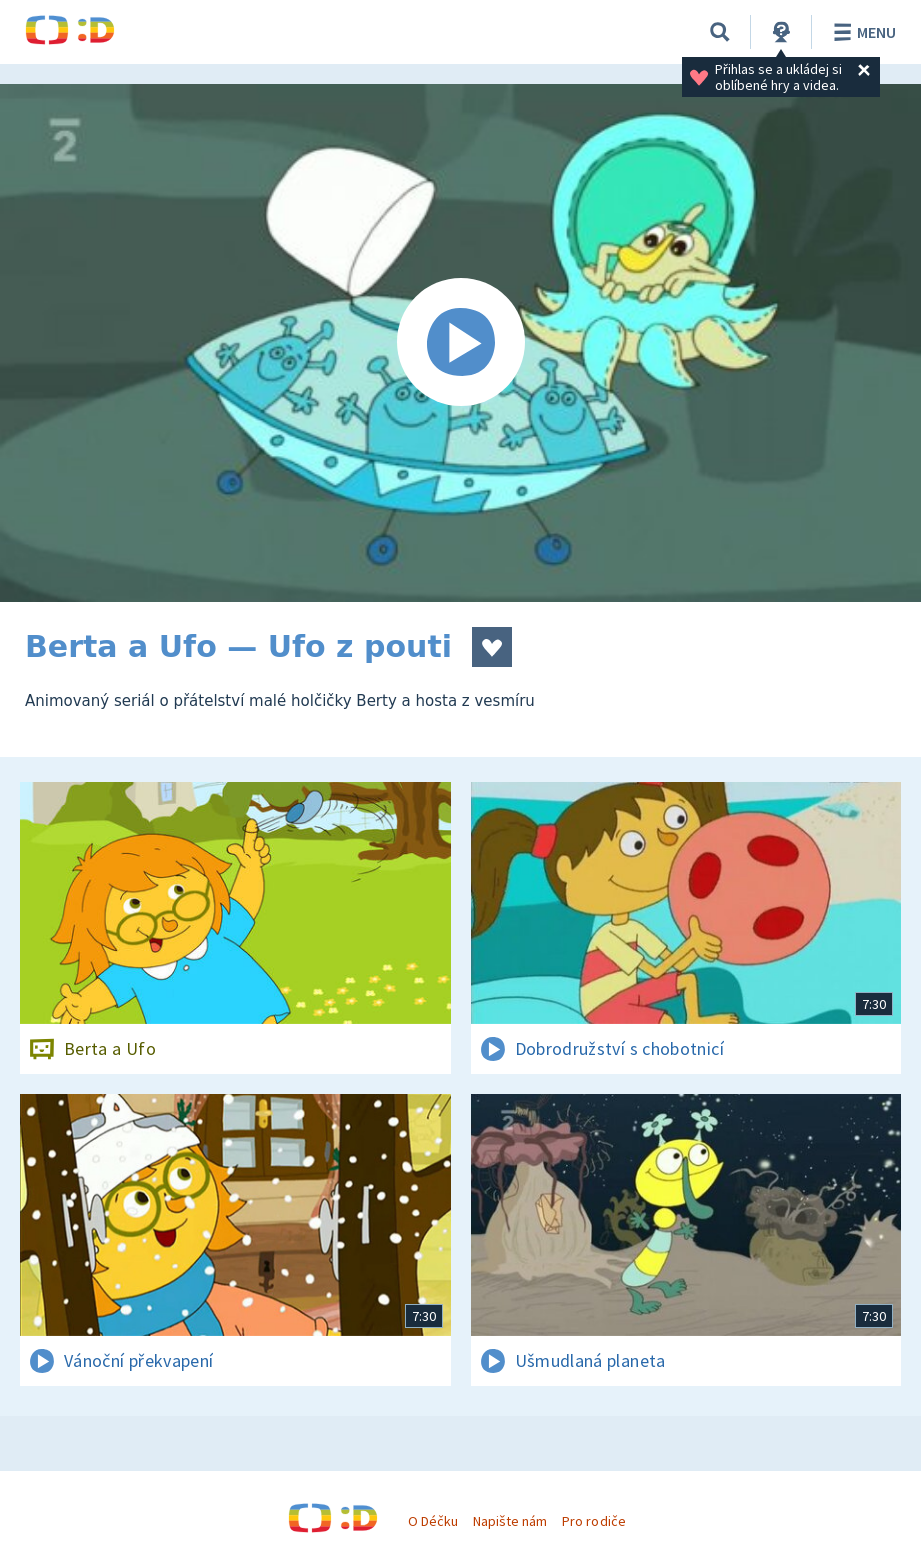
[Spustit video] (460, 343)
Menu (861, 32)
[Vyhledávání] (720, 32)
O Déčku (433, 1521)
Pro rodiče (593, 1521)
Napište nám (510, 1521)
